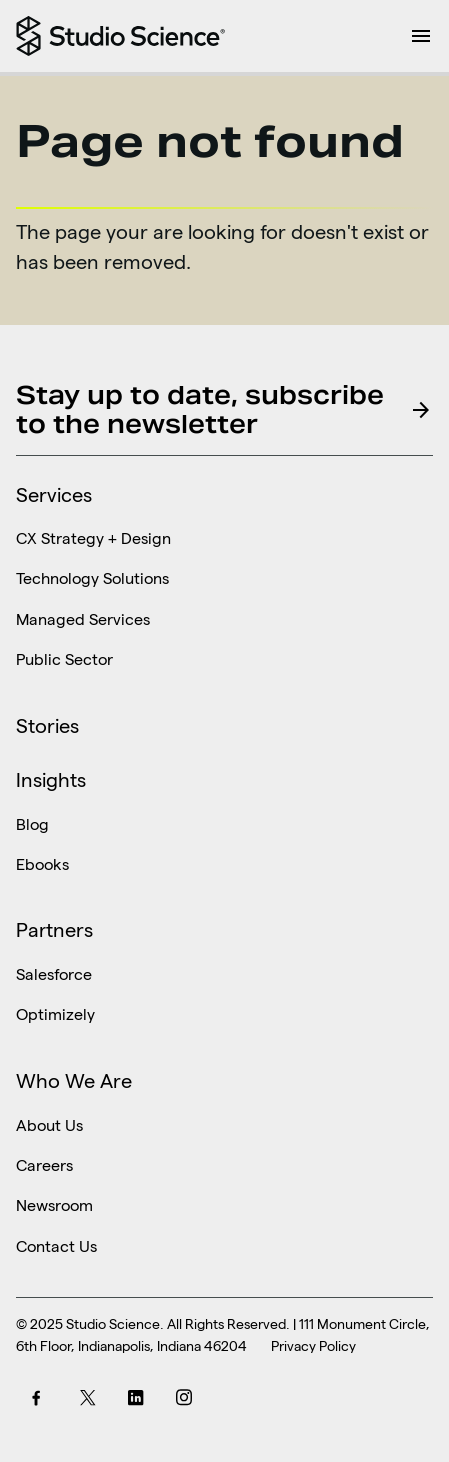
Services (54, 495)
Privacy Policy (313, 1346)
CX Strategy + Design (93, 538)
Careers (44, 1165)
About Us (49, 1124)
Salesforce (54, 974)
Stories (47, 726)
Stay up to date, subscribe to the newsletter (224, 409)
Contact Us (56, 1245)
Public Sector (64, 658)
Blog (32, 823)
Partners (54, 930)
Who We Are (74, 1081)
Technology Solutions (92, 578)
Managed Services (83, 618)
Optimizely (55, 1014)
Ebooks (42, 863)
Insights (51, 780)
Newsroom (54, 1205)
